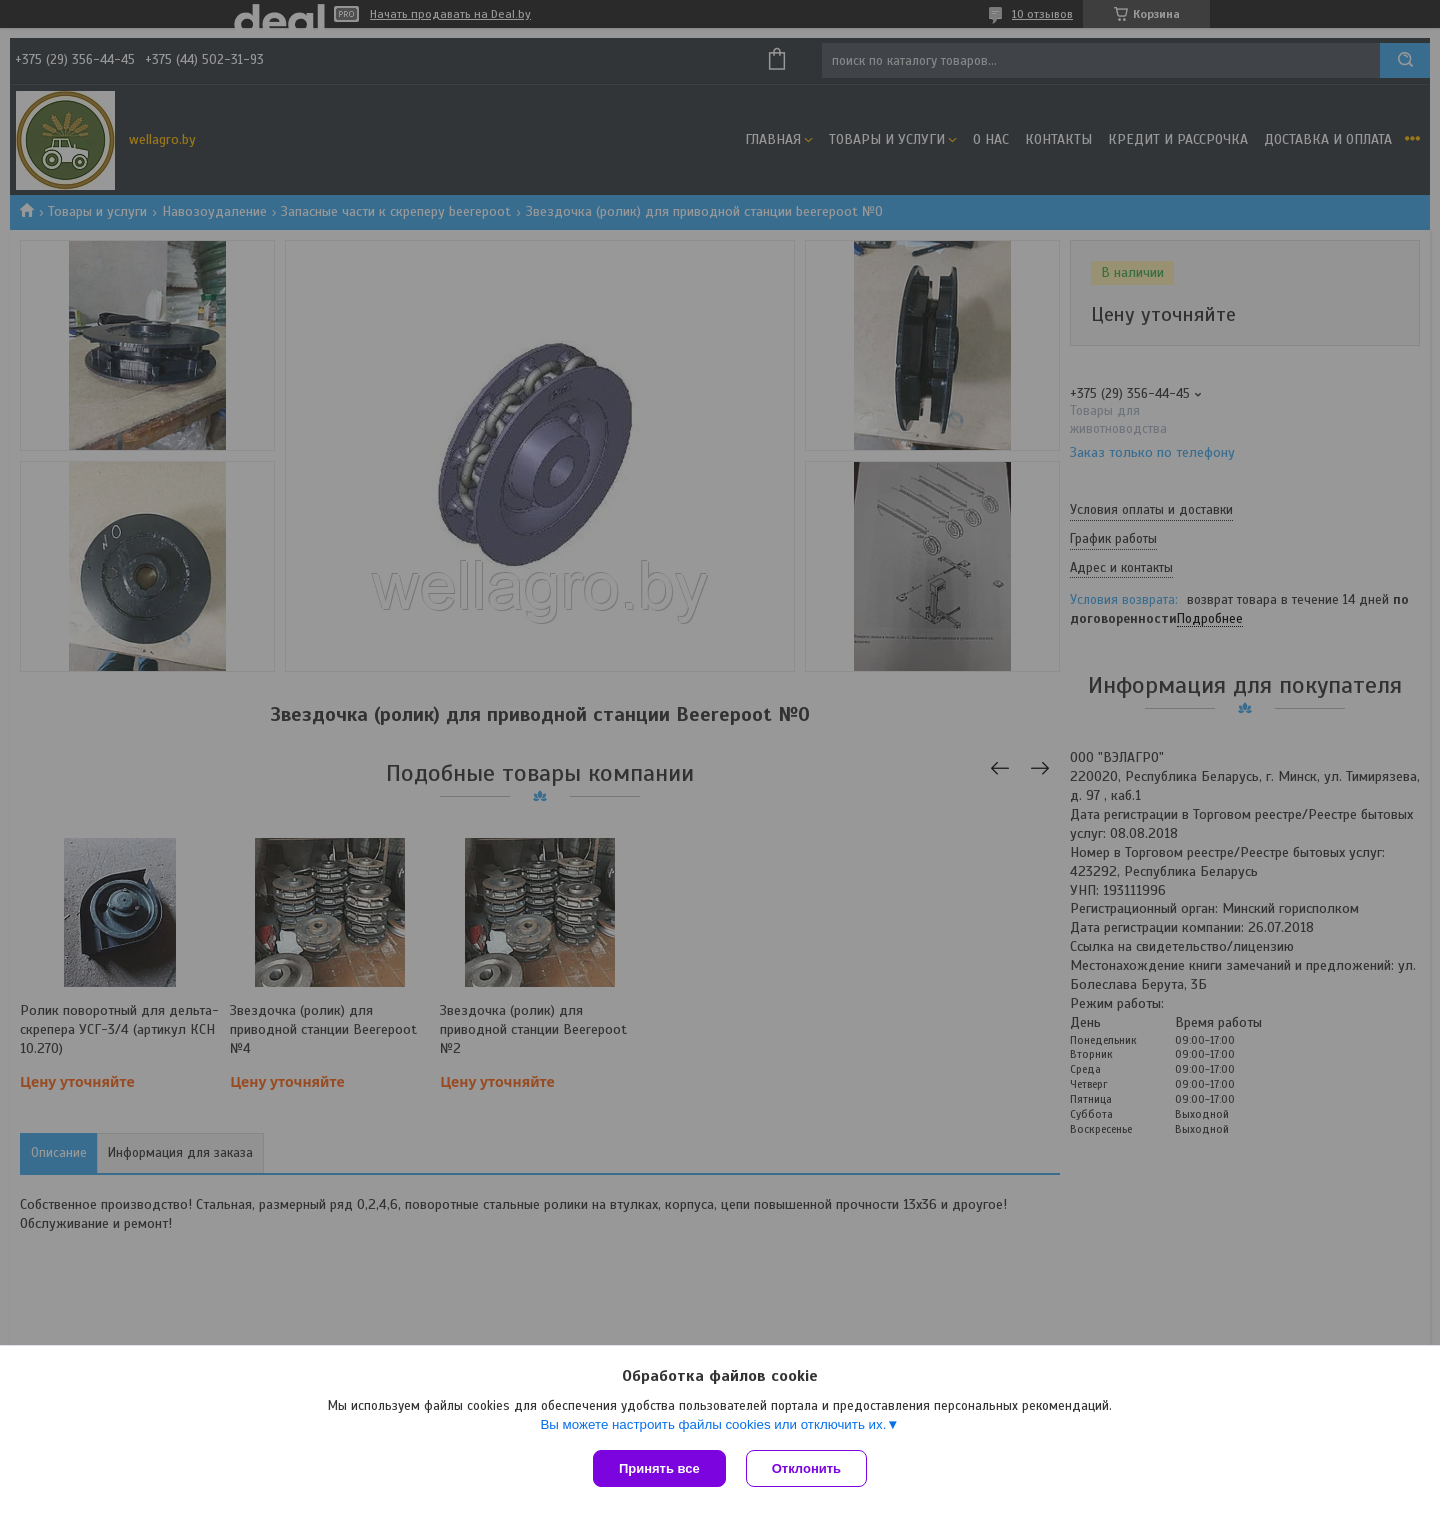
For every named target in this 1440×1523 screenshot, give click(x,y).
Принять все (659, 1468)
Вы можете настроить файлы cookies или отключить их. (713, 1424)
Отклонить (806, 1468)
